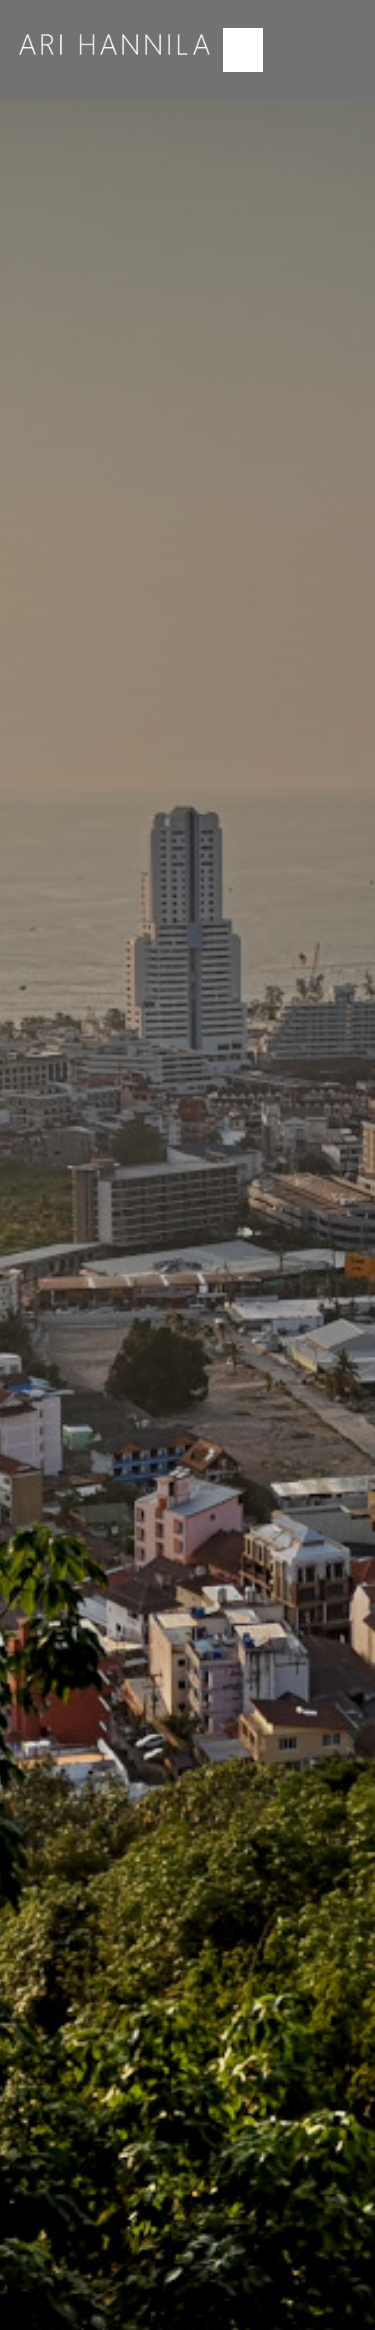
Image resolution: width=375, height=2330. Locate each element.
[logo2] (116, 28)
